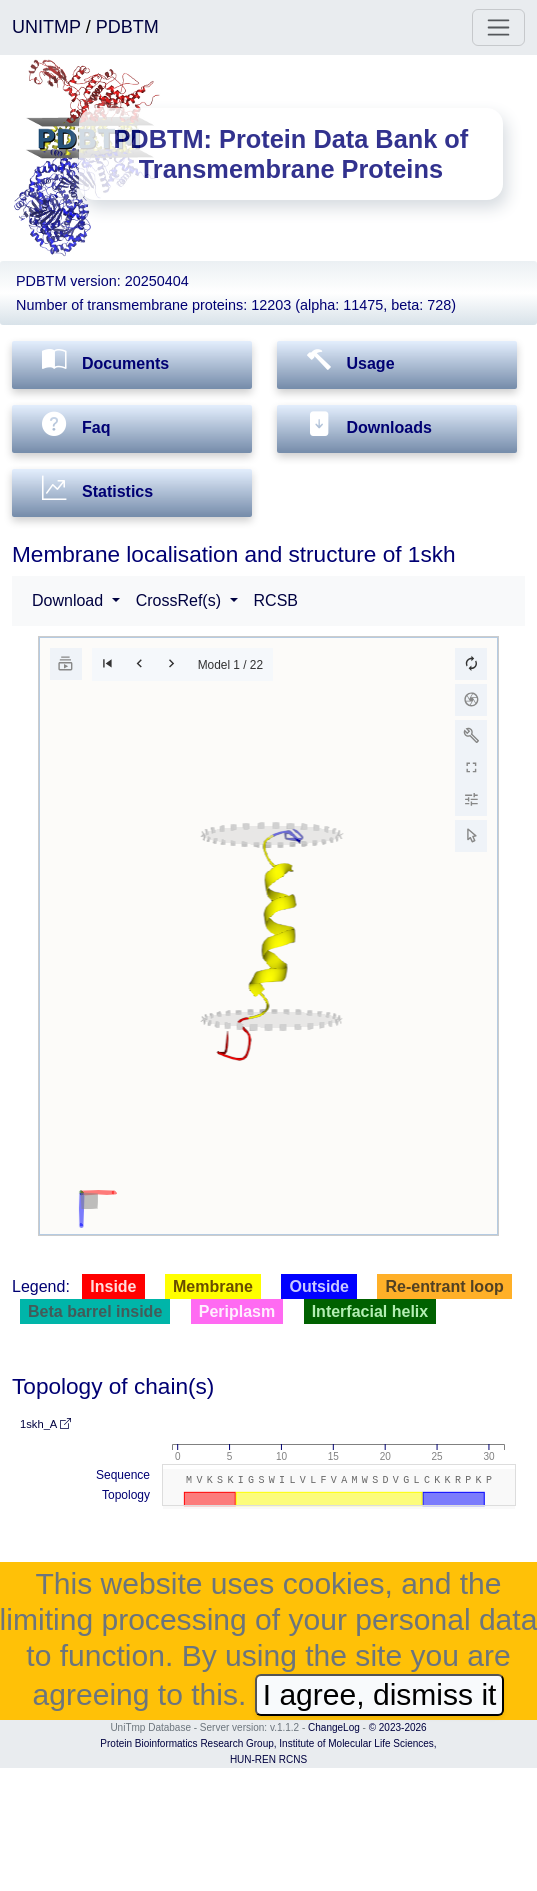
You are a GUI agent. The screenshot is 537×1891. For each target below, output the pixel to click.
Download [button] (70, 600)
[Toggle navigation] (498, 27)
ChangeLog (334, 1727)
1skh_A (45, 1424)
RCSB (276, 600)
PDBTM (127, 27)
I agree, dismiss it (380, 1694)
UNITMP (49, 27)
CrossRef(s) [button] (181, 600)
